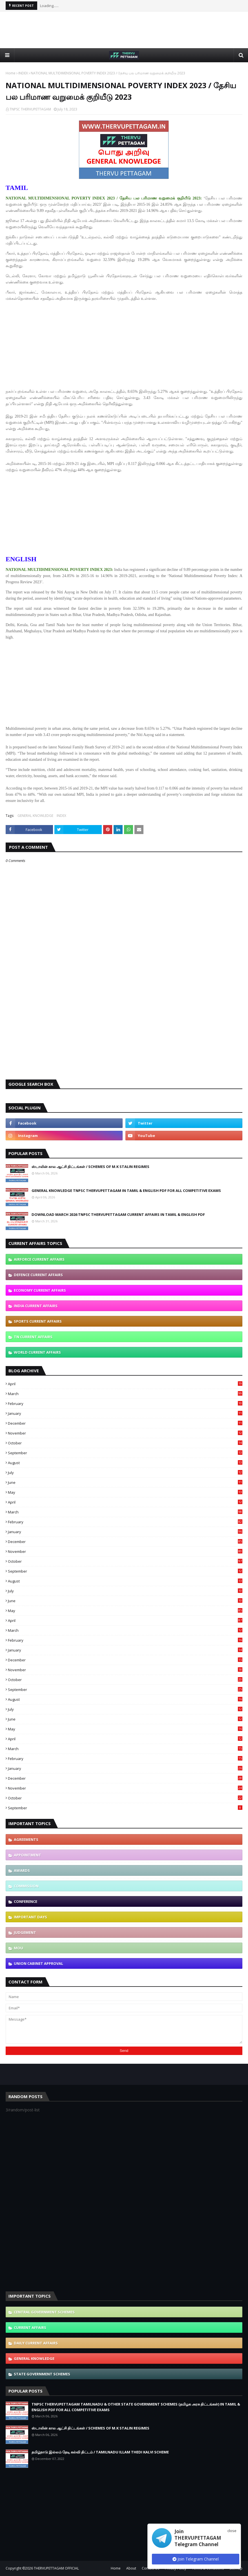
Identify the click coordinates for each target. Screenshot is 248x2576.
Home (10, 73)
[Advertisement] (124, 30)
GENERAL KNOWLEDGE (35, 815)
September (125, 1452)
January (125, 1413)
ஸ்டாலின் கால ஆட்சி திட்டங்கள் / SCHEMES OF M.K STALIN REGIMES (90, 1166)
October (125, 1443)
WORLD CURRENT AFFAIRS (37, 1352)
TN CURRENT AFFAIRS (33, 1336)
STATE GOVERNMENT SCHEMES (42, 2374)
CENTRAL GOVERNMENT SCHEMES (44, 2312)
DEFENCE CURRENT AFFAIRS (38, 1274)
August (125, 1462)
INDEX (23, 73)
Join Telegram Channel (195, 2559)
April (125, 1383)
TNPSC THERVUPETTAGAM (30, 109)
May (125, 1492)
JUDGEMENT (25, 1932)
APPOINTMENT (27, 1854)
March (125, 1393)
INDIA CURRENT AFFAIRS (35, 1305)
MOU (18, 1947)
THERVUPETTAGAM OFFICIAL (56, 2568)
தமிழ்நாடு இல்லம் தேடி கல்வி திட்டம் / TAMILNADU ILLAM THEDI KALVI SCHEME (100, 2452)
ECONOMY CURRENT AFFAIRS (40, 1290)
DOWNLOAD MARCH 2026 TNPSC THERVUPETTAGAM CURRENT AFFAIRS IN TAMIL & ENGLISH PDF (118, 1214)
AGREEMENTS (26, 1839)
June (125, 1482)
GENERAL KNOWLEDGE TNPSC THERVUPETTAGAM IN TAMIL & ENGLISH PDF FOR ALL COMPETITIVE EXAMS (126, 1190)
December (125, 1423)
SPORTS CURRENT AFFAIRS (38, 1321)
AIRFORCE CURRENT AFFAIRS (39, 1259)
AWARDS (22, 1870)
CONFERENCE (25, 1901)
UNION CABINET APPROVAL (38, 1963)
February (125, 1403)
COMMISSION (26, 1885)
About (131, 2568)
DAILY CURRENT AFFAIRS (36, 2343)
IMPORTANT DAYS (30, 1916)
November (125, 1433)
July (125, 1472)
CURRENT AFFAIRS (30, 2327)
